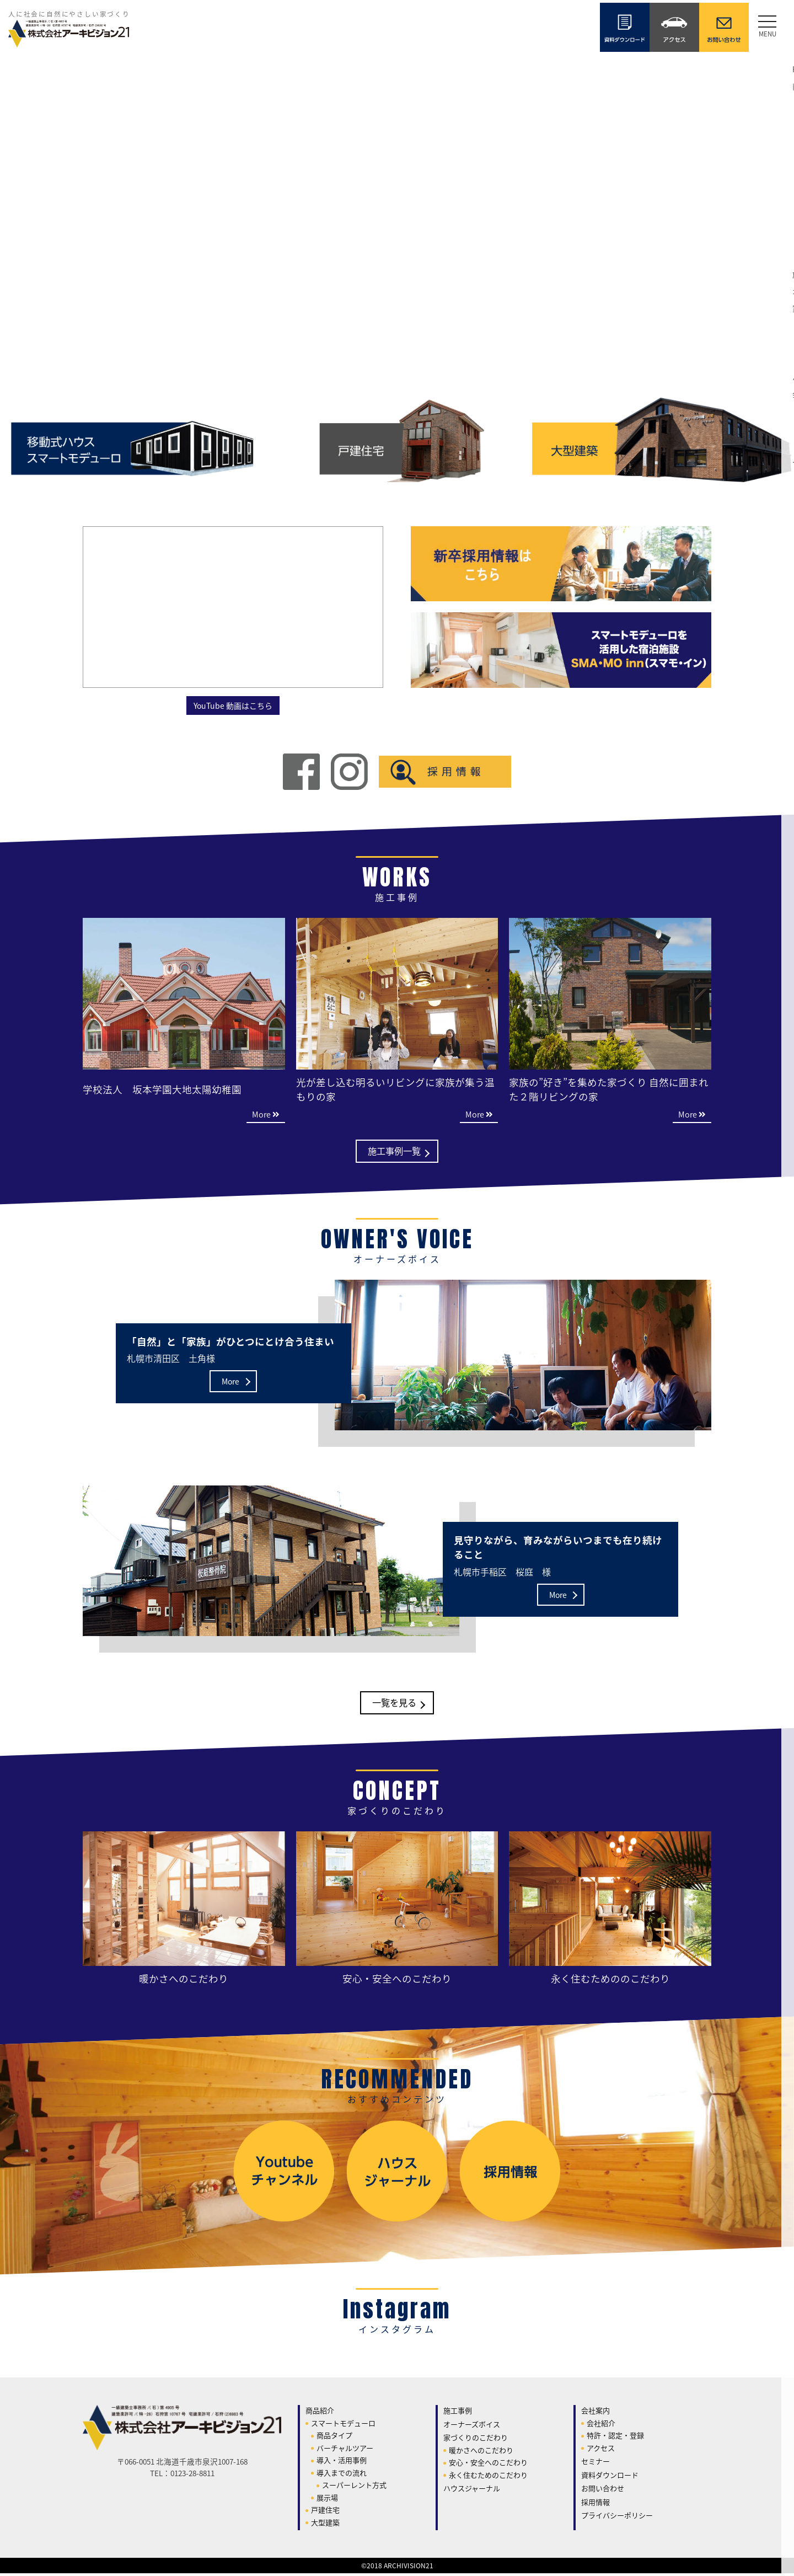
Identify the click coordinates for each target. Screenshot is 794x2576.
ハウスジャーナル (471, 2491)
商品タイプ (334, 2438)
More (230, 1382)
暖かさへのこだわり (481, 2452)
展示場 (327, 2499)
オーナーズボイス (471, 2426)
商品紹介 (319, 2413)
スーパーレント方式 (354, 2487)
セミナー (595, 2464)
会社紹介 (601, 2425)
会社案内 (595, 2413)
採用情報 (595, 2504)
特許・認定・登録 (615, 2438)
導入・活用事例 (341, 2462)
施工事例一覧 (394, 1152)
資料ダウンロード (610, 2477)
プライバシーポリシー (617, 2518)
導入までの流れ (341, 2475)
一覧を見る (394, 1704)
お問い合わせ (602, 2491)
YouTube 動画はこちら (233, 704)
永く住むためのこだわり (488, 2477)
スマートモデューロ (343, 2425)
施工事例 (457, 2413)
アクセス (601, 2450)
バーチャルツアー (344, 2450)
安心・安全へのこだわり (488, 2465)
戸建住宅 (325, 2512)
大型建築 (325, 2524)
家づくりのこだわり (475, 2440)
